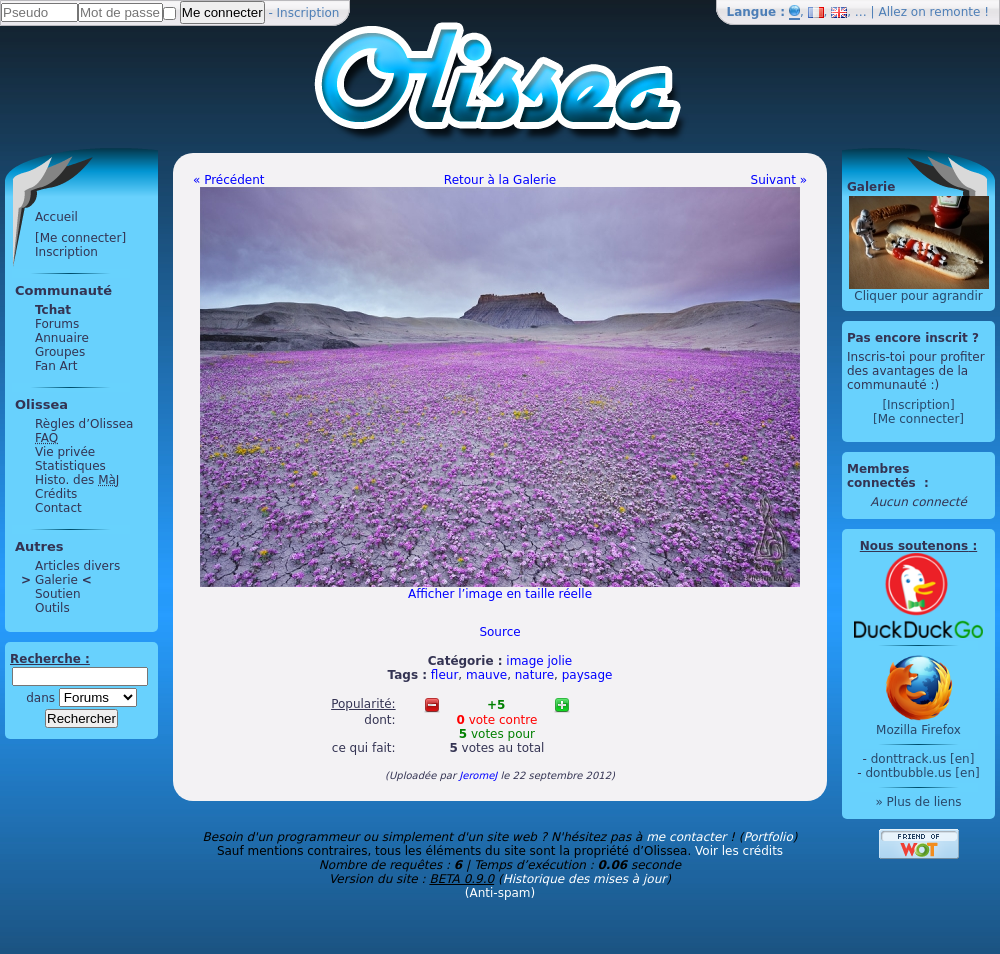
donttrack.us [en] (923, 759)
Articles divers (77, 566)
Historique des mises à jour (585, 879)
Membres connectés (883, 476)
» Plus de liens (918, 802)
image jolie (539, 661)
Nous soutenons (914, 546)
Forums (57, 324)
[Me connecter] (80, 238)
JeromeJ (478, 775)
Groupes (60, 352)
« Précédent (229, 180)
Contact (58, 508)
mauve (486, 675)
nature (534, 675)
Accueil (56, 217)
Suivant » (779, 180)
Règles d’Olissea (84, 424)
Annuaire (62, 338)
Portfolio (767, 837)
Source (499, 632)
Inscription (308, 13)
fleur (444, 675)
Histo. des (77, 480)
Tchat (53, 310)
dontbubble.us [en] (922, 773)
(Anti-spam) (500, 893)
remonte (955, 12)
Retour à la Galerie (500, 180)
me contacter (686, 837)
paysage (587, 675)
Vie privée (65, 452)
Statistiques (70, 466)
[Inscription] (918, 405)
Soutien (58, 594)
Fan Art (56, 366)
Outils (52, 608)
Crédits (56, 494)
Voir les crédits (739, 851)
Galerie (56, 580)
